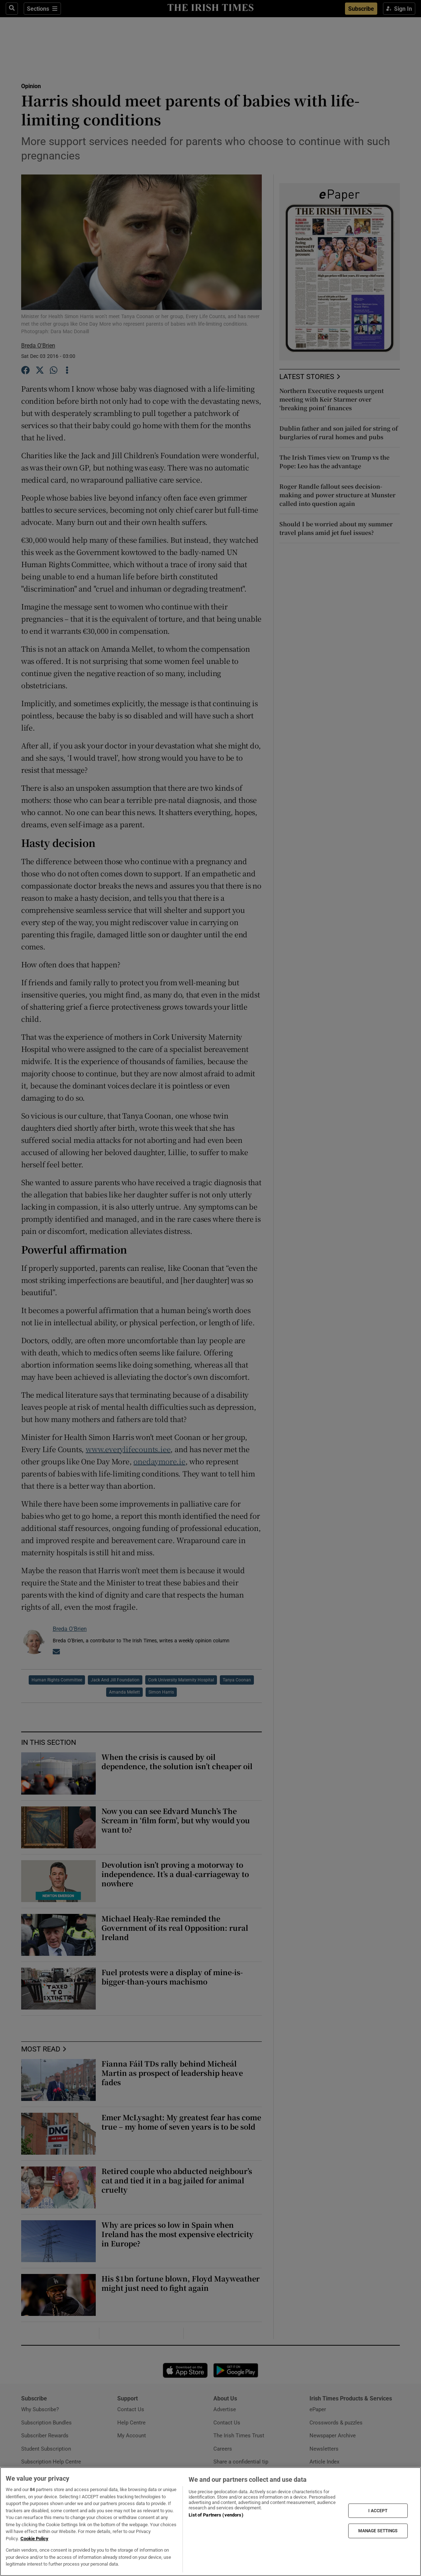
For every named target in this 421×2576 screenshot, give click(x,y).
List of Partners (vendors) (216, 2515)
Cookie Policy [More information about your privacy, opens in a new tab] (34, 2538)
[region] (210, 2521)
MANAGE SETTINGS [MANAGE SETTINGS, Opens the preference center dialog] (378, 2530)
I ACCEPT (378, 2510)
